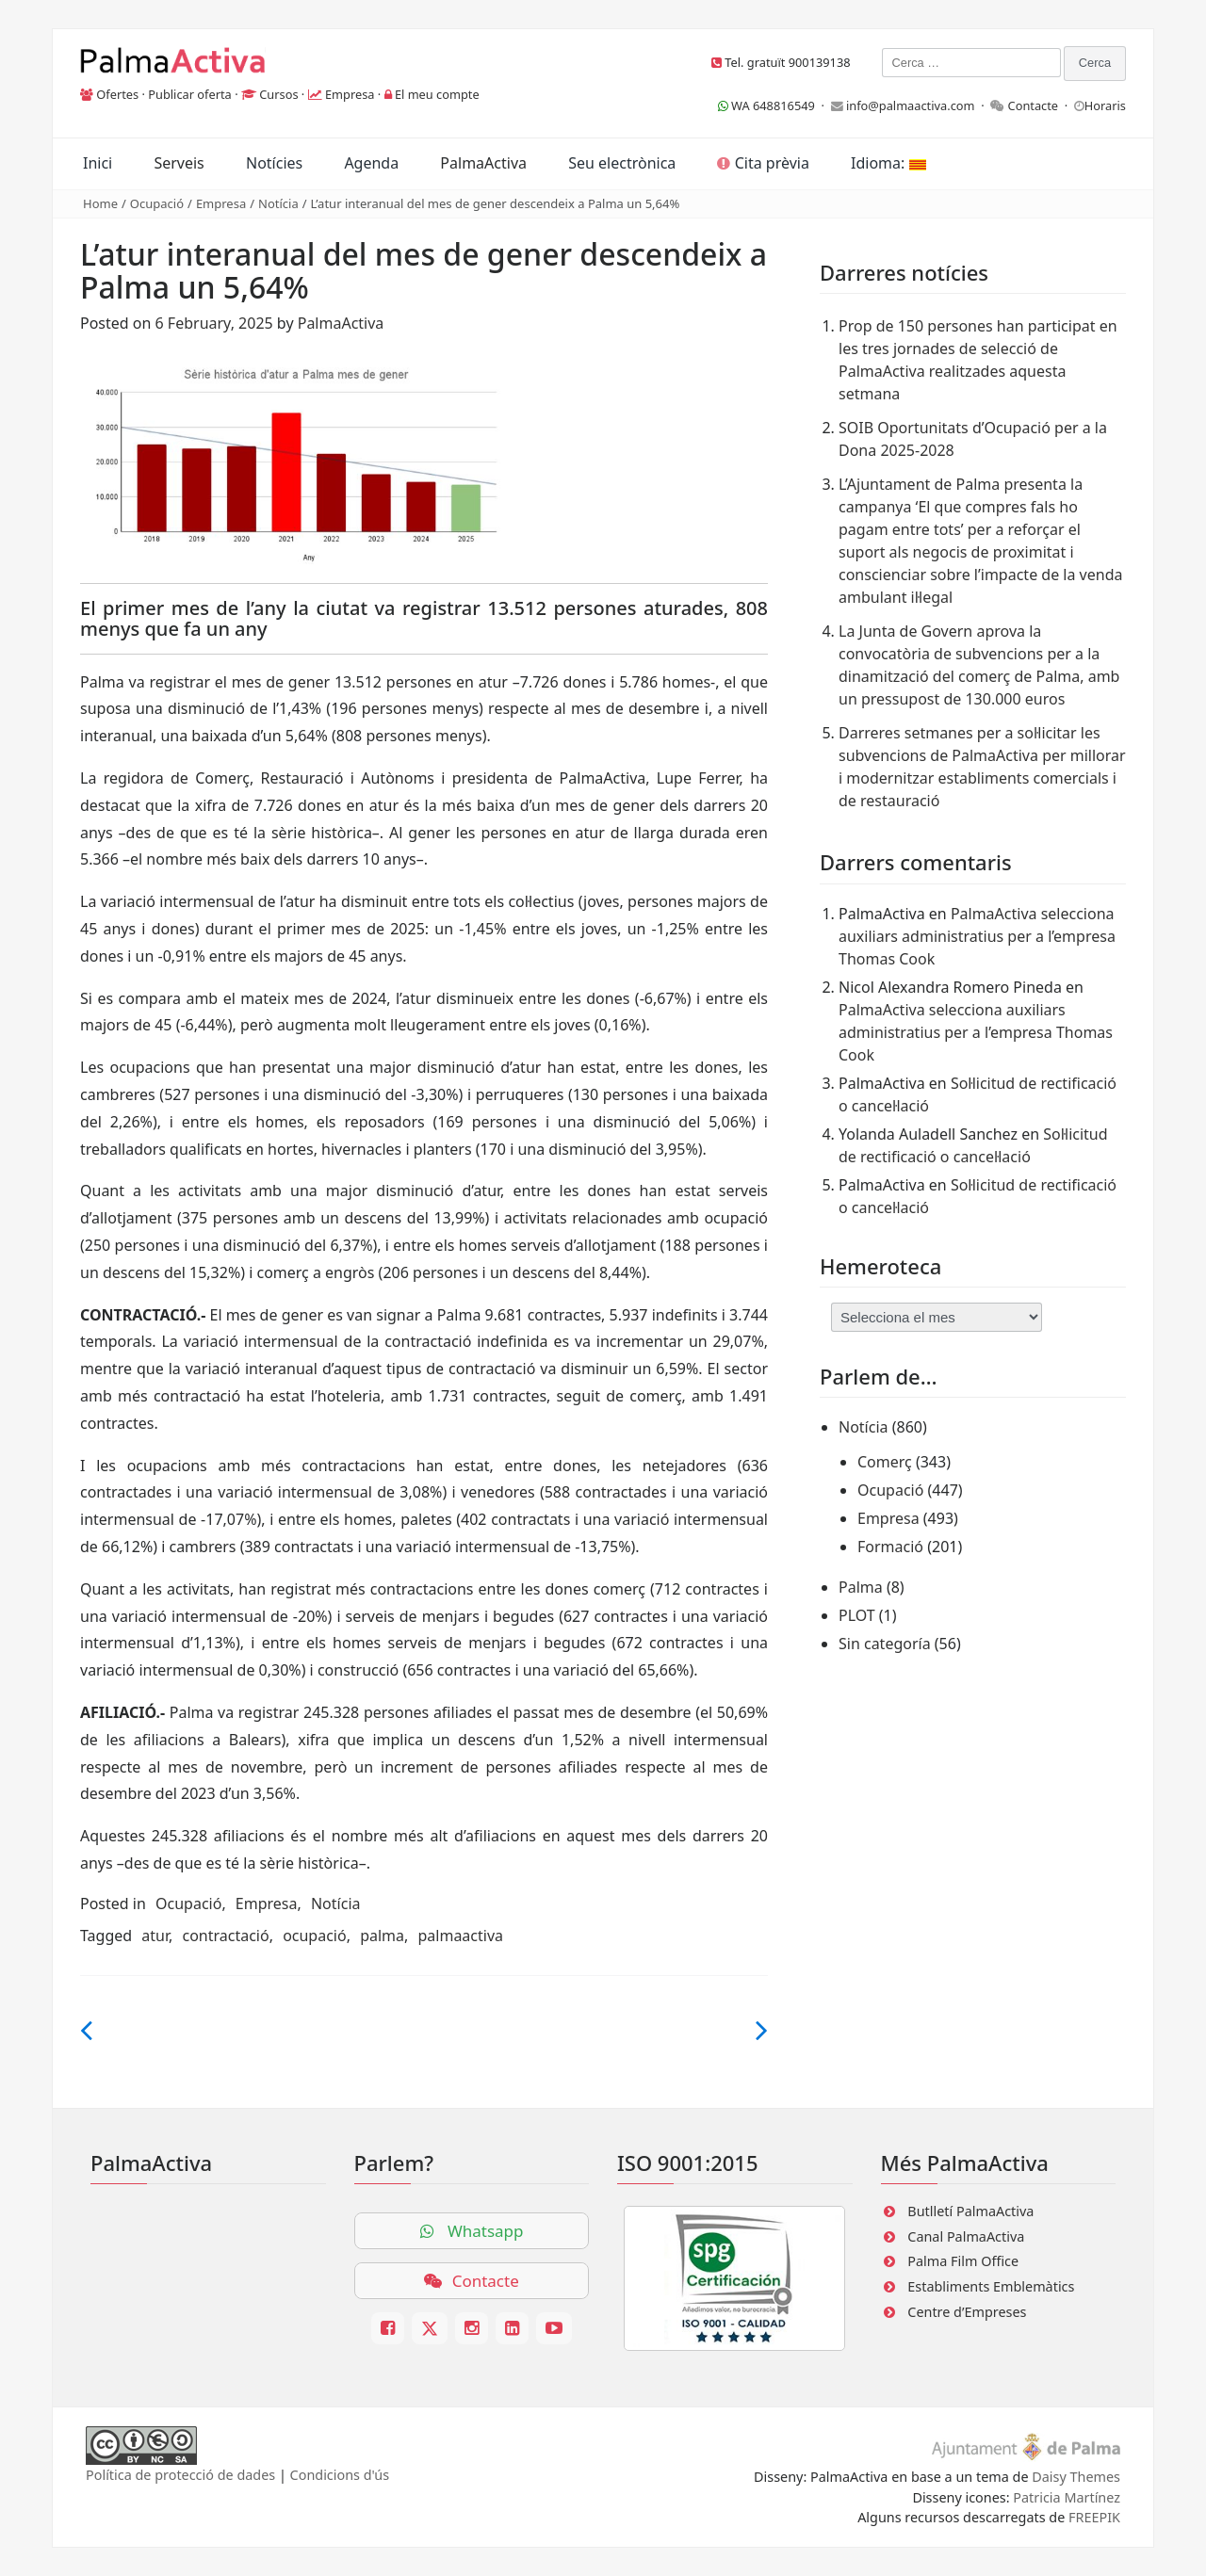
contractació (225, 1935)
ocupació (315, 1935)
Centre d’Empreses (966, 2312)
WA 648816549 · (774, 105)
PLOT (857, 1615)
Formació (890, 1546)
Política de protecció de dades (180, 2475)
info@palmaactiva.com (910, 105)
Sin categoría (885, 1643)
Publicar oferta (190, 94)
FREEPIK (1094, 2517)
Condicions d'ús (340, 2475)
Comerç (884, 1461)
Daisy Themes (1076, 2477)
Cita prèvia (762, 163)
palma (382, 1935)
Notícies (274, 163)
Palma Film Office (963, 2261)
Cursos (278, 94)
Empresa (350, 94)
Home (100, 203)
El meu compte (437, 94)
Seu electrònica (622, 163)
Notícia (278, 203)
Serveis (179, 163)
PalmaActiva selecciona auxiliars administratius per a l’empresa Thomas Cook (977, 936)
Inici (97, 163)
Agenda (371, 163)
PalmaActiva (483, 163)
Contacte (1033, 105)
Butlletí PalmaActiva (970, 2211)
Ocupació (157, 203)
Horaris (1105, 105)
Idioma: (888, 163)
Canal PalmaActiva (965, 2236)
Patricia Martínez (1066, 2497)
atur (155, 1935)
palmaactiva (460, 1935)
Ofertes (117, 94)
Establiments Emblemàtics (990, 2286)
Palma (861, 1587)
